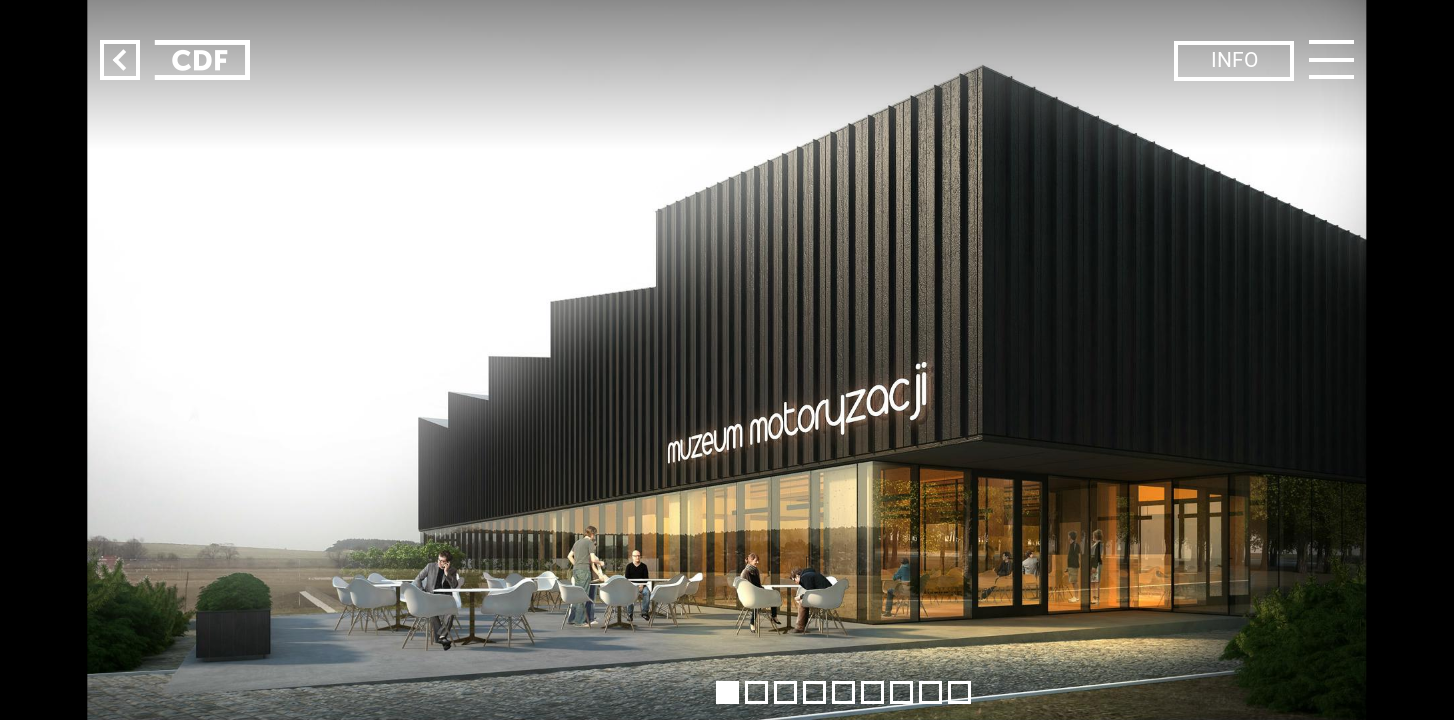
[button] (727, 692)
